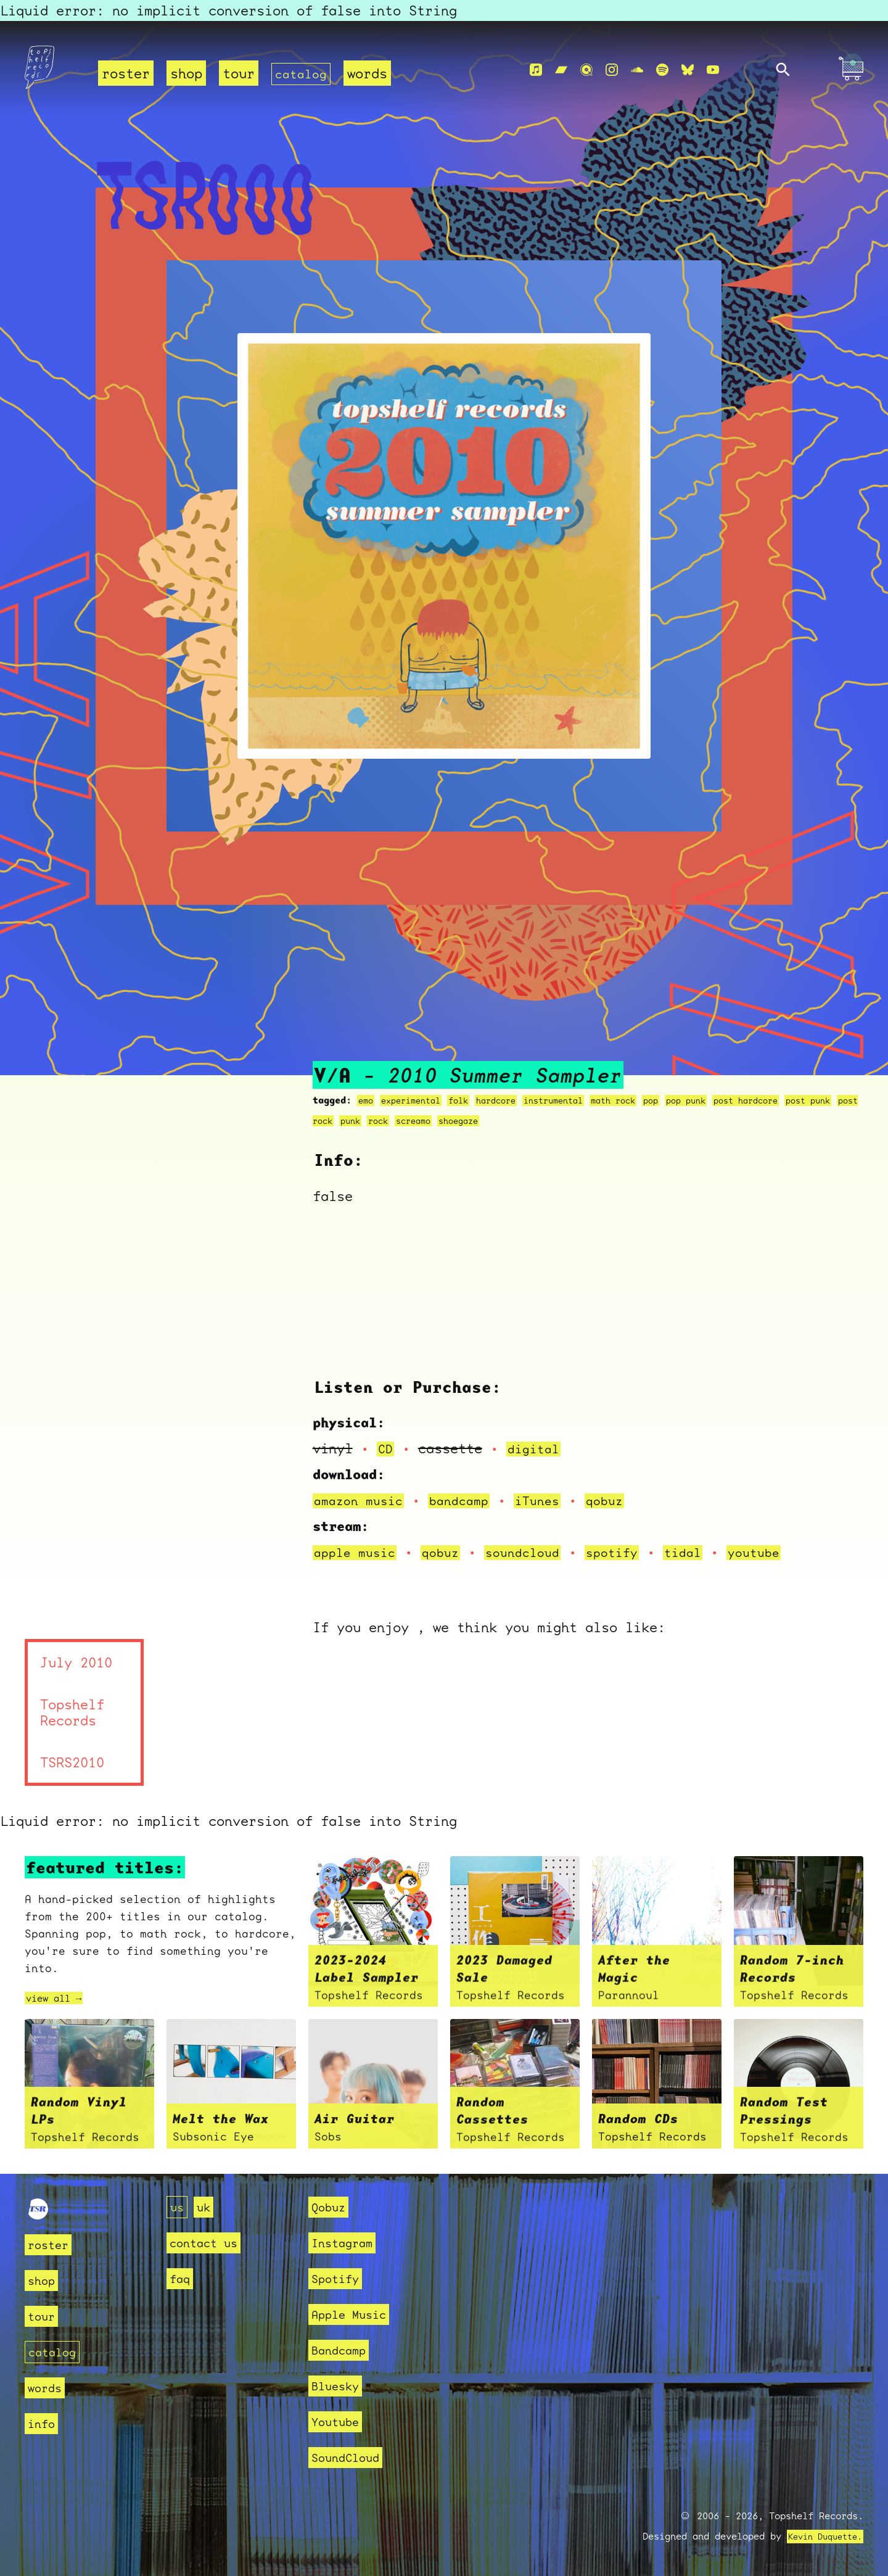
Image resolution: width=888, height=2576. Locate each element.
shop (186, 74)
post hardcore (786, 1100)
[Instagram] (611, 71)
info (44, 2423)
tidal (704, 1552)
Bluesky (339, 2385)
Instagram (347, 2242)
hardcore (510, 1100)
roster (126, 74)
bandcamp (469, 1500)
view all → (60, 1998)
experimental (416, 1100)
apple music (358, 1552)
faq (182, 2278)
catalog (303, 74)
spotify (630, 1552)
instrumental (573, 1100)
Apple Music (355, 2314)
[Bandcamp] (561, 71)
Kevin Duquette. (820, 2536)
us (178, 2206)
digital (537, 1449)
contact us (210, 2242)
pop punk (719, 1100)
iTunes (551, 1500)
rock (442, 1121)
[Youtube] (712, 71)
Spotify (339, 2278)
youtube (779, 1552)
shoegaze (530, 1121)
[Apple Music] (535, 71)
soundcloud (535, 1552)
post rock (368, 1121)
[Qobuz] (586, 71)
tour (239, 74)
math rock (640, 1100)
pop (681, 1100)
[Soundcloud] (637, 71)
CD (386, 1449)
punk (412, 1121)
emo (366, 1100)
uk (207, 2206)
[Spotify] (662, 71)
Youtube (339, 2421)
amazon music (362, 1500)
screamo (480, 1121)
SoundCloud (351, 2457)
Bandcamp (343, 2350)
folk (469, 1100)
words (372, 74)
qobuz (622, 1500)
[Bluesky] (687, 71)
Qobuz (331, 2206)
